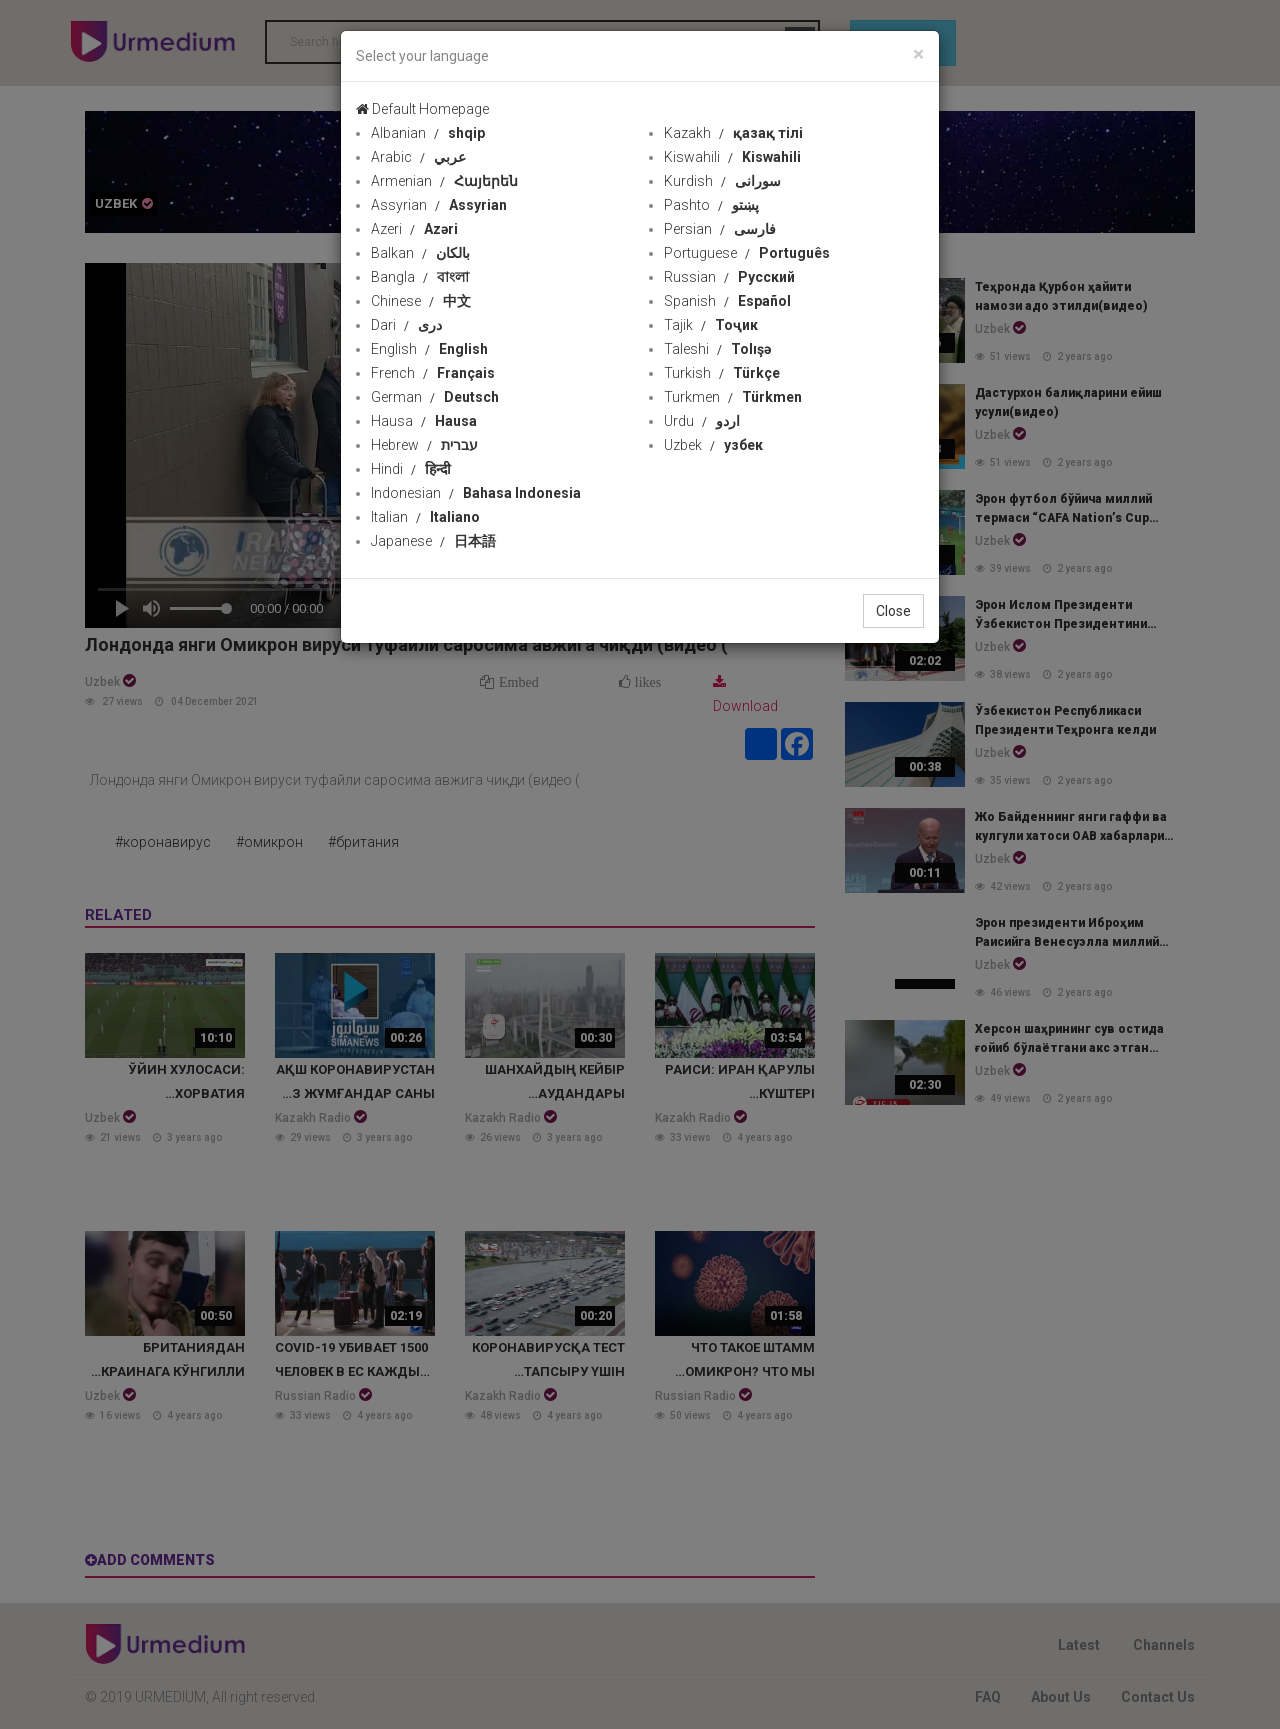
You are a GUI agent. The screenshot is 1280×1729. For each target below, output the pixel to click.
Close (893, 611)
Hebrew (424, 445)
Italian (425, 517)
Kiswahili (732, 157)
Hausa (424, 421)
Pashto (711, 205)
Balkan (420, 253)
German (435, 397)
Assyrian (439, 205)
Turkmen (733, 397)
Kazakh (733, 133)
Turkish (722, 373)
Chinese (421, 301)
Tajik (711, 325)
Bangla (420, 277)
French (433, 373)
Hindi (411, 469)
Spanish (727, 301)
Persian (720, 229)
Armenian (444, 181)
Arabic (418, 157)
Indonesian (476, 493)
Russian (729, 277)
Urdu (702, 421)
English (429, 349)
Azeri (414, 229)
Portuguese (747, 253)
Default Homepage (422, 109)
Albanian (428, 133)
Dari (406, 325)
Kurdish (722, 181)
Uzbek (713, 445)
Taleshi (717, 349)
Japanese (433, 541)
